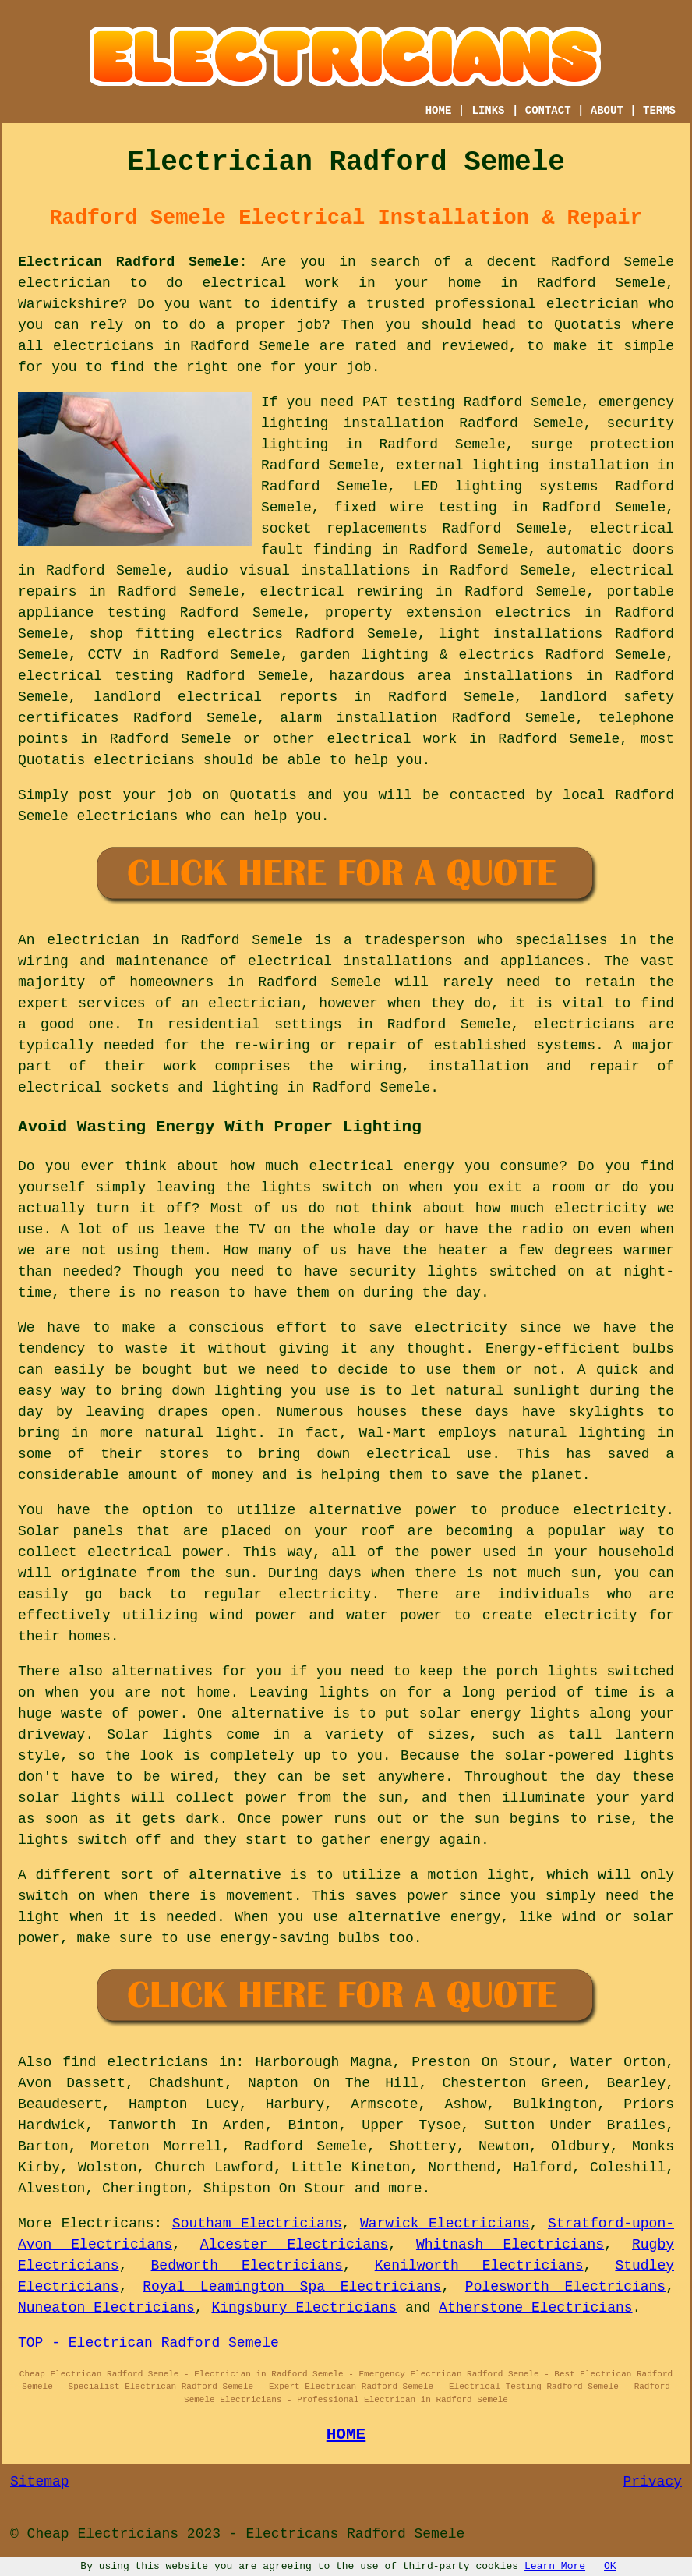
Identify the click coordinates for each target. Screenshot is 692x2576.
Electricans (108, 2223)
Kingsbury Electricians (304, 2308)
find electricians (135, 2062)
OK (610, 2566)
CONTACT (548, 110)
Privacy (652, 2481)
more (405, 2188)
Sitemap (39, 2481)
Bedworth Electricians (247, 2265)
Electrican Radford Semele (128, 262)
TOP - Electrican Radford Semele (148, 2343)
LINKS (488, 110)
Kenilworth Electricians (479, 2265)
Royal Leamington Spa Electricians (292, 2287)
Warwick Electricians (445, 2223)
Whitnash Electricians (510, 2244)
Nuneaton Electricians (106, 2308)
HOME (438, 110)
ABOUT (607, 110)
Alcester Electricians (294, 2244)
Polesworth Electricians (565, 2287)
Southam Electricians (257, 2223)
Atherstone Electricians (535, 2308)
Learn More (554, 2566)
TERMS (659, 110)
